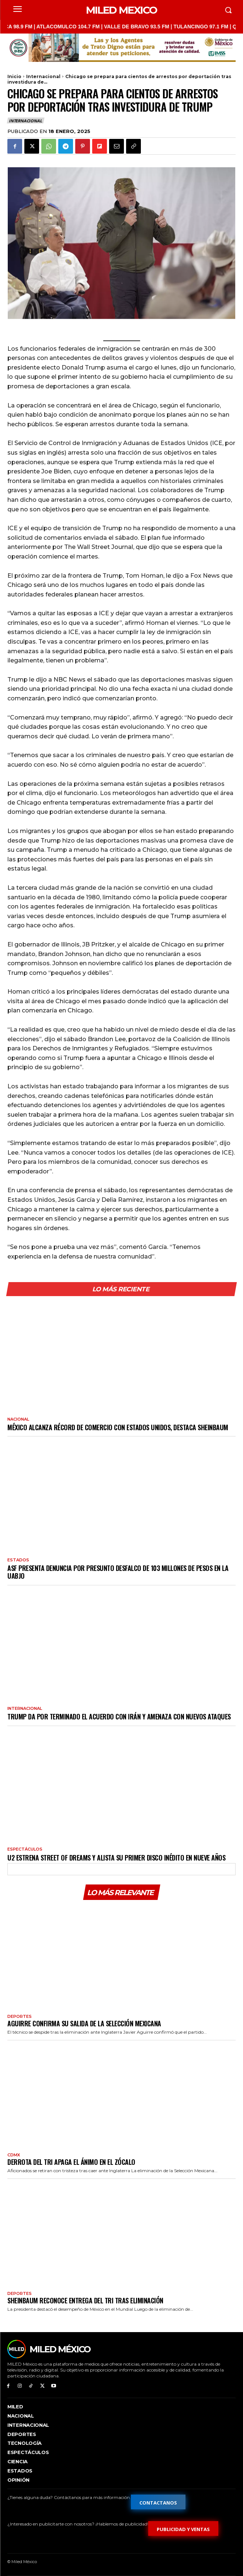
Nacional (18, 1419)
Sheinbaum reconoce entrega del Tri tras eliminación (85, 2300)
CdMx (13, 2155)
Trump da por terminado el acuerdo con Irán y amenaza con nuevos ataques (119, 1716)
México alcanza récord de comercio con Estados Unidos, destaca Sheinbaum (117, 1427)
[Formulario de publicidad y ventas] (183, 2528)
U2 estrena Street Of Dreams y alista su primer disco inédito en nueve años (116, 1857)
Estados (18, 1560)
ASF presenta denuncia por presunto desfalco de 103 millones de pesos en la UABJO (117, 1572)
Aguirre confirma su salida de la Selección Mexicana (84, 2023)
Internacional (43, 76)
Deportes (19, 2016)
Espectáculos (24, 1849)
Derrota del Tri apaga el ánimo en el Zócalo (71, 2162)
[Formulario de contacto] (158, 2502)
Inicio (14, 76)
